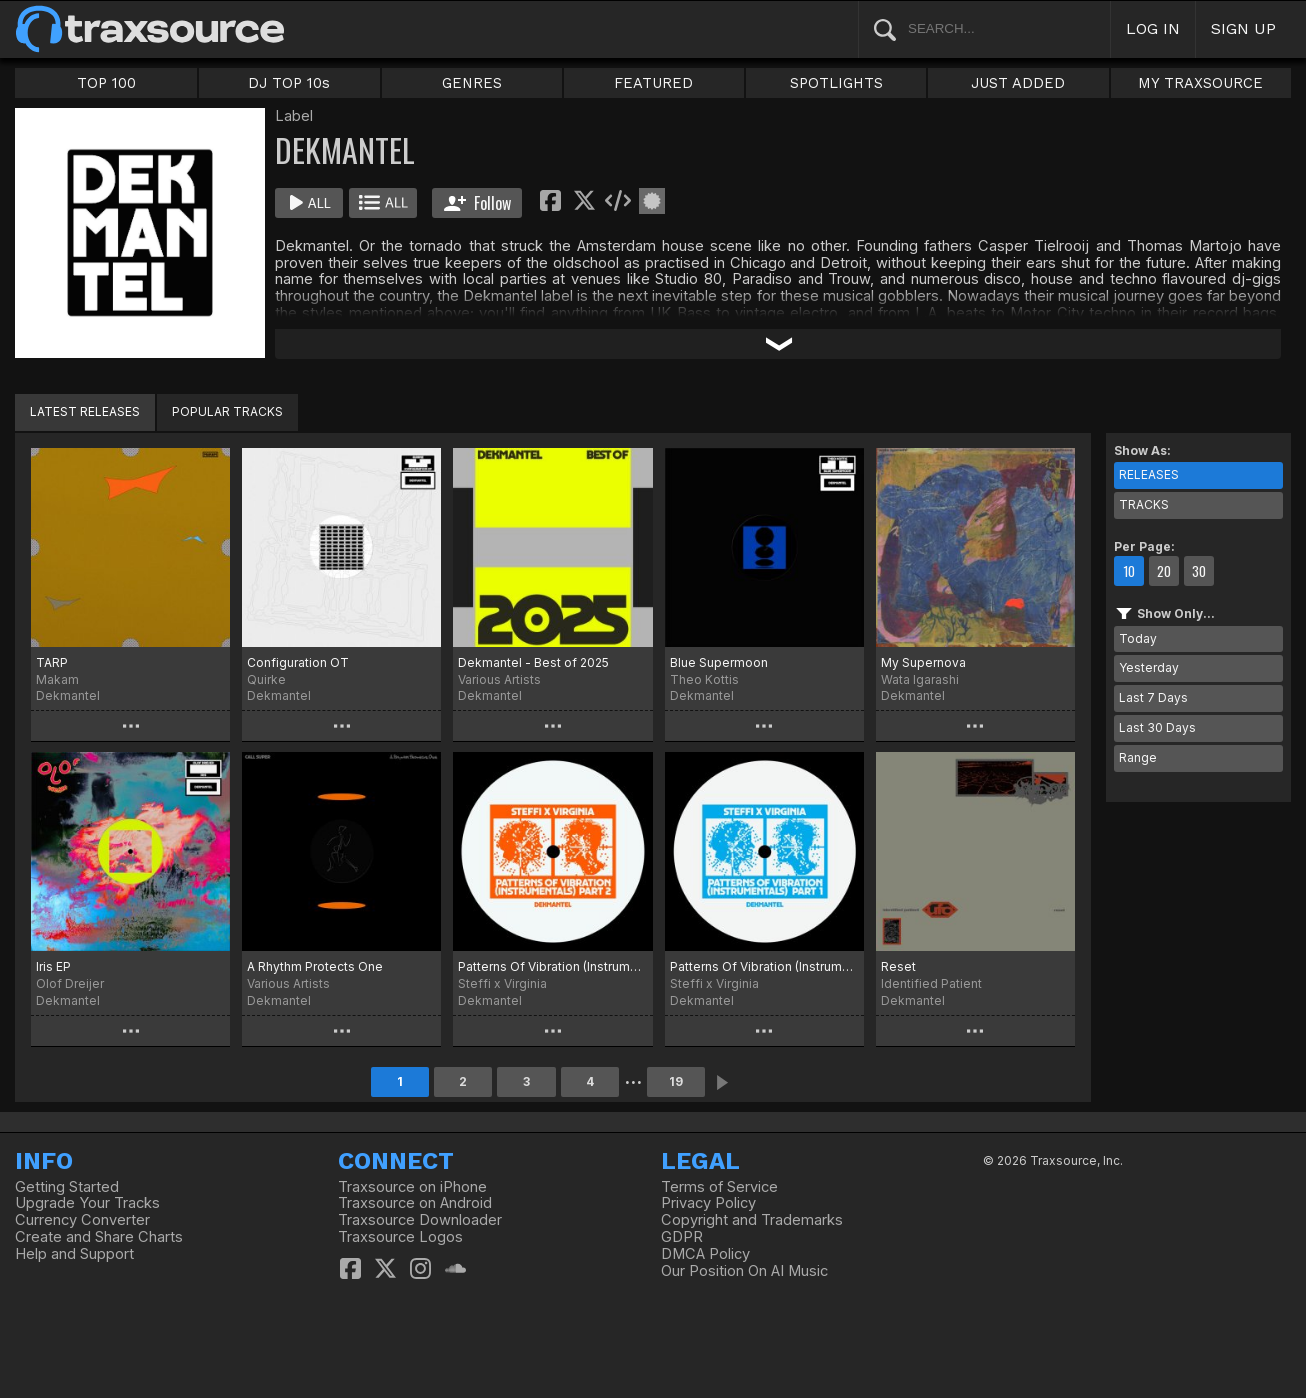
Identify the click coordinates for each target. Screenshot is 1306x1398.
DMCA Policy (705, 1254)
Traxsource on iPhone (412, 1187)
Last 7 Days (1153, 697)
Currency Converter (82, 1220)
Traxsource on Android (415, 1203)
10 (1129, 571)
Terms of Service (719, 1187)
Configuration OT (298, 662)
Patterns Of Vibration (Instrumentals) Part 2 (552, 966)
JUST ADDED (1018, 83)
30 (1199, 571)
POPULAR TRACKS (227, 411)
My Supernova (923, 662)
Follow (477, 203)
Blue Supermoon (719, 662)
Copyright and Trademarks (752, 1220)
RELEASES (1149, 474)
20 (1164, 571)
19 (676, 1081)
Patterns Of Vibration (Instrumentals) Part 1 (764, 966)
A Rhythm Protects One (315, 966)
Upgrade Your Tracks (87, 1203)
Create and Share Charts (99, 1237)
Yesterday (1149, 667)
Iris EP (53, 966)
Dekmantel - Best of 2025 (533, 662)
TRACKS (1144, 504)
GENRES (472, 83)
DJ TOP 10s (289, 83)
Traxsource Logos (400, 1237)
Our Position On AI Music (744, 1271)
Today (1138, 638)
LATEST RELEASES (85, 411)
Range (1138, 757)
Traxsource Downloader (420, 1220)
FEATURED (653, 83)
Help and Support (74, 1254)
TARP (52, 662)
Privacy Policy (708, 1203)
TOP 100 (106, 83)
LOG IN (1153, 28)
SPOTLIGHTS (836, 83)
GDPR (682, 1237)
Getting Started (67, 1187)
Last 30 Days (1157, 727)
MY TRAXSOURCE (1200, 83)
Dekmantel (68, 695)
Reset (898, 966)
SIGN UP (1243, 28)
